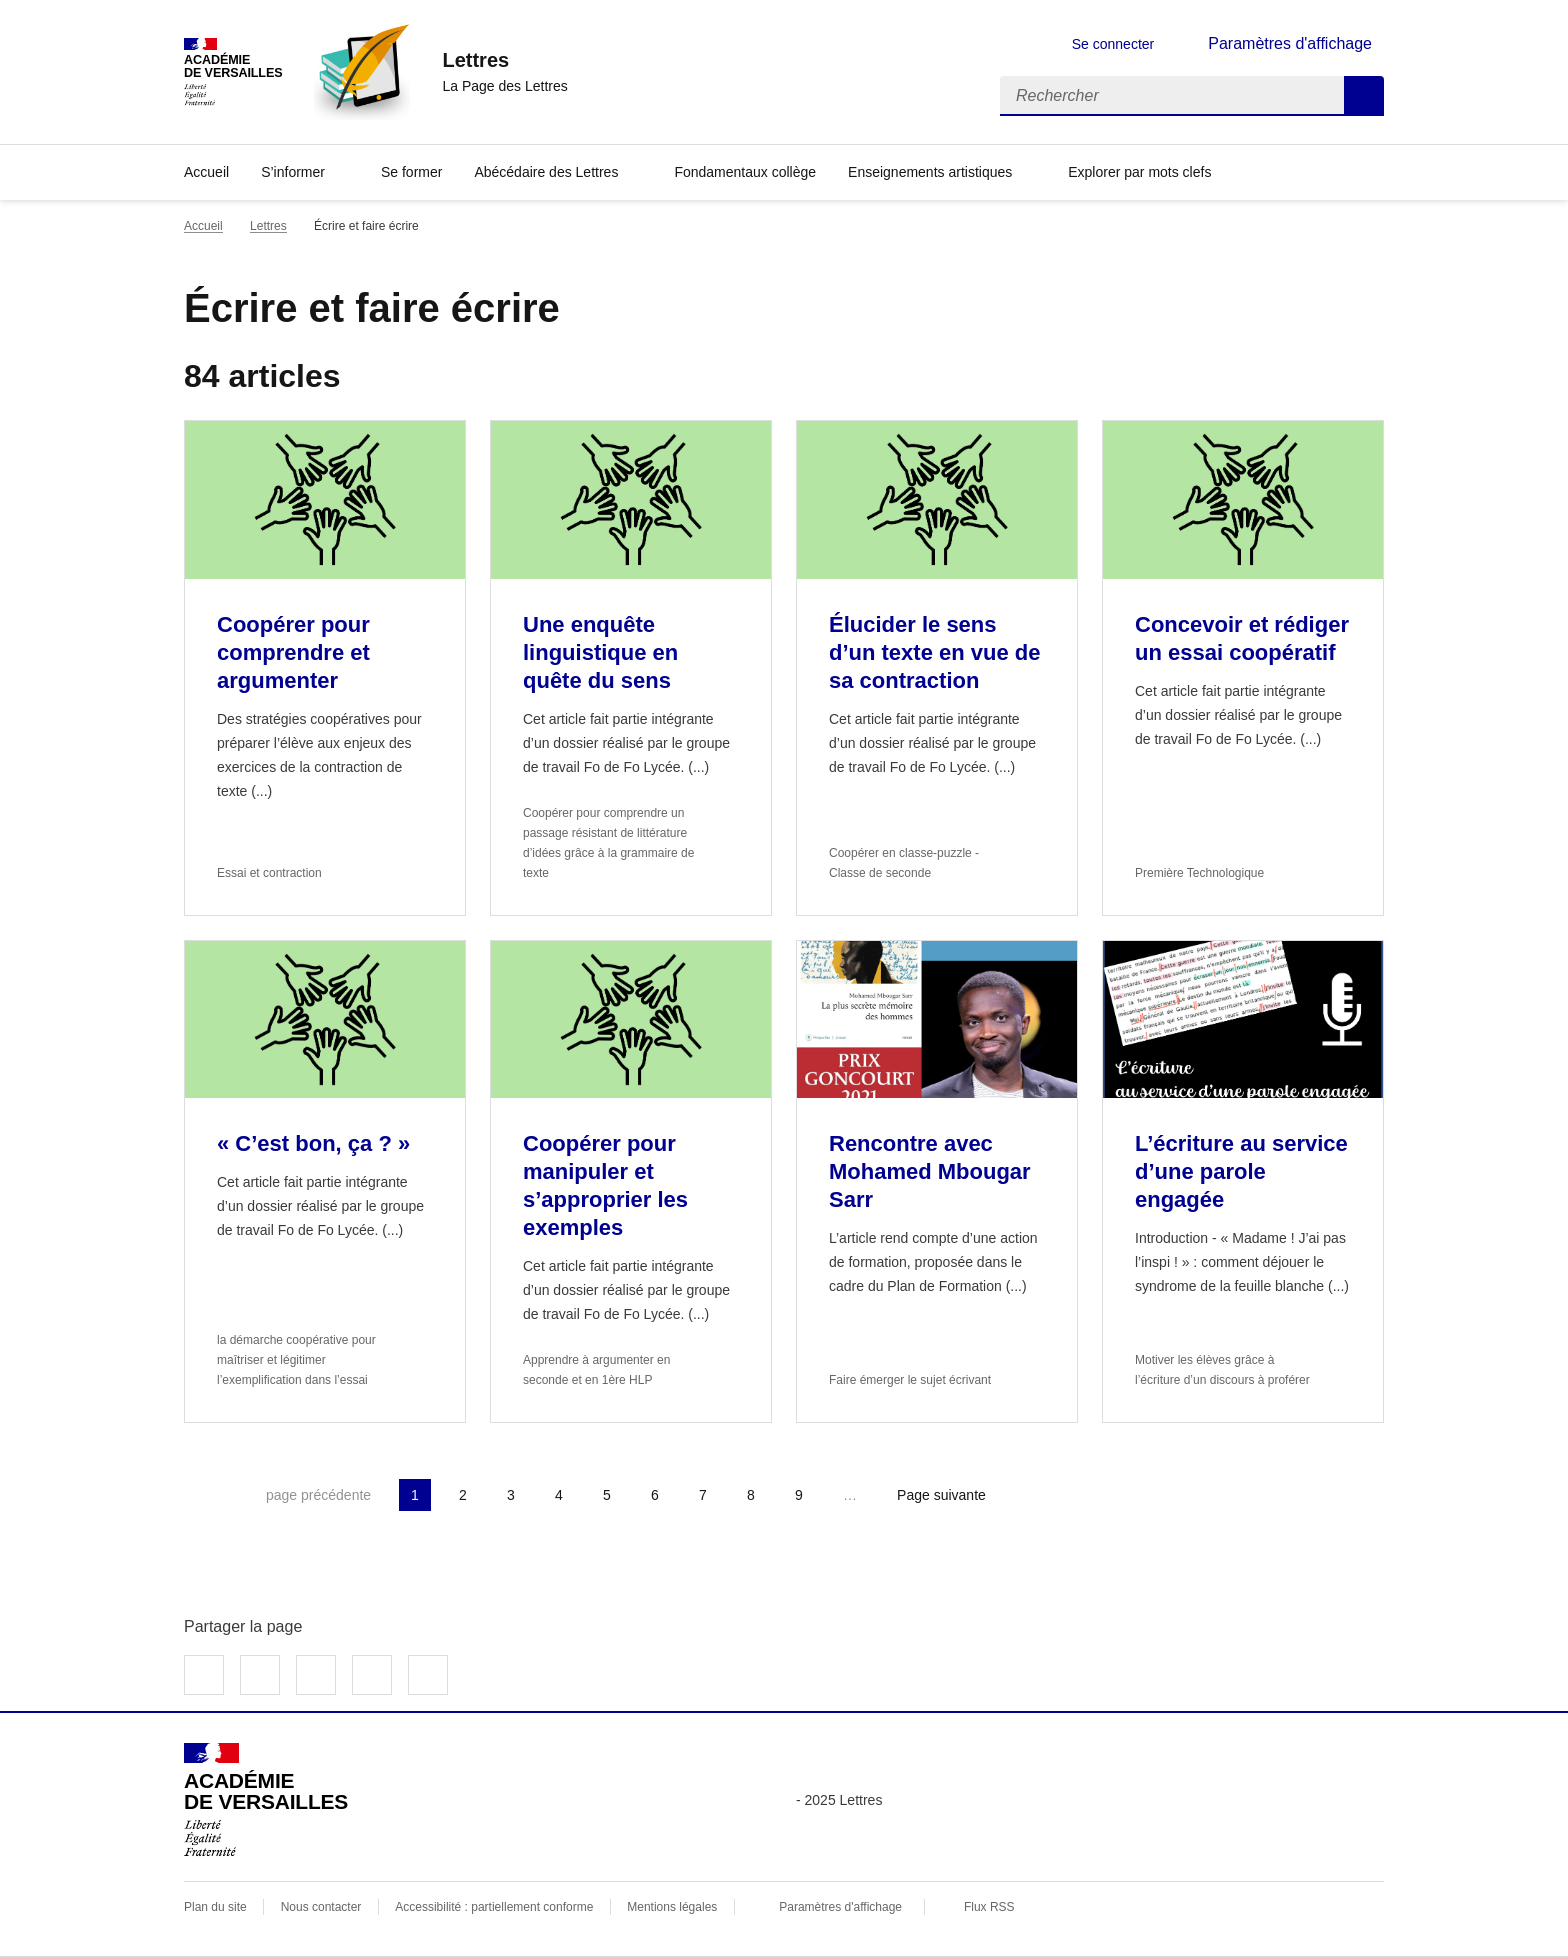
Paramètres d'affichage (840, 1907)
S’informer (293, 172)
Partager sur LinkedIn (316, 1675)
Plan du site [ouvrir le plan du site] (215, 1907)
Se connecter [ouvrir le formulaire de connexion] (1113, 44)
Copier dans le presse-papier (428, 1675)
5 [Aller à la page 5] (607, 1495)
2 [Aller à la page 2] (463, 1495)
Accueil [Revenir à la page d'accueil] (206, 172)
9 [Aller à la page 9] (799, 1495)
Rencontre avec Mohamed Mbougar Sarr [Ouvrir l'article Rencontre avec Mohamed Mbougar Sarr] (930, 1171)
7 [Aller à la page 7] (703, 1495)
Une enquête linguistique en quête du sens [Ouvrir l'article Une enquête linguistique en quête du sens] (600, 652)
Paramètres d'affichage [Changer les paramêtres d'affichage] (1290, 43)
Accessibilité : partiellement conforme (494, 1907)
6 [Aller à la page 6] (655, 1495)
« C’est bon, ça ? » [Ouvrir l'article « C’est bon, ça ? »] (316, 1143)
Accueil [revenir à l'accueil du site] (203, 226)
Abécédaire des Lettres (546, 172)
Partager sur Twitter (260, 1675)
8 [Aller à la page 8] (751, 1495)
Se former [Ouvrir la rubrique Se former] (411, 172)
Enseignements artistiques (930, 172)
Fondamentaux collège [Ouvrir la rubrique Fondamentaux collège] (745, 172)
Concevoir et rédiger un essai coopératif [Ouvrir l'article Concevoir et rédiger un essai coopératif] (1242, 638)
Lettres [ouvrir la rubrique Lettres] (268, 226)
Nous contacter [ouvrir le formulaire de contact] (321, 1907)
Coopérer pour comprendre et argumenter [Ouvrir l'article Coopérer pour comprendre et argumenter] (293, 652)
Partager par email (372, 1675)
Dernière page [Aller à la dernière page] (1052, 1495)
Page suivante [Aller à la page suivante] (941, 1495)
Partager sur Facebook (204, 1675)
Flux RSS (989, 1907)
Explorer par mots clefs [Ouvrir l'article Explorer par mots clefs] (1139, 172)
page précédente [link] (318, 1495)
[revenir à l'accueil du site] (504, 60)
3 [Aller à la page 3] (511, 1495)
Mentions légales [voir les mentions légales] (672, 1907)
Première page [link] (200, 1495)
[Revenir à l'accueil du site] (266, 1800)
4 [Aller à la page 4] (559, 1495)
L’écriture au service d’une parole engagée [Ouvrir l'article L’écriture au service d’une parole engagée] (1241, 1171)
